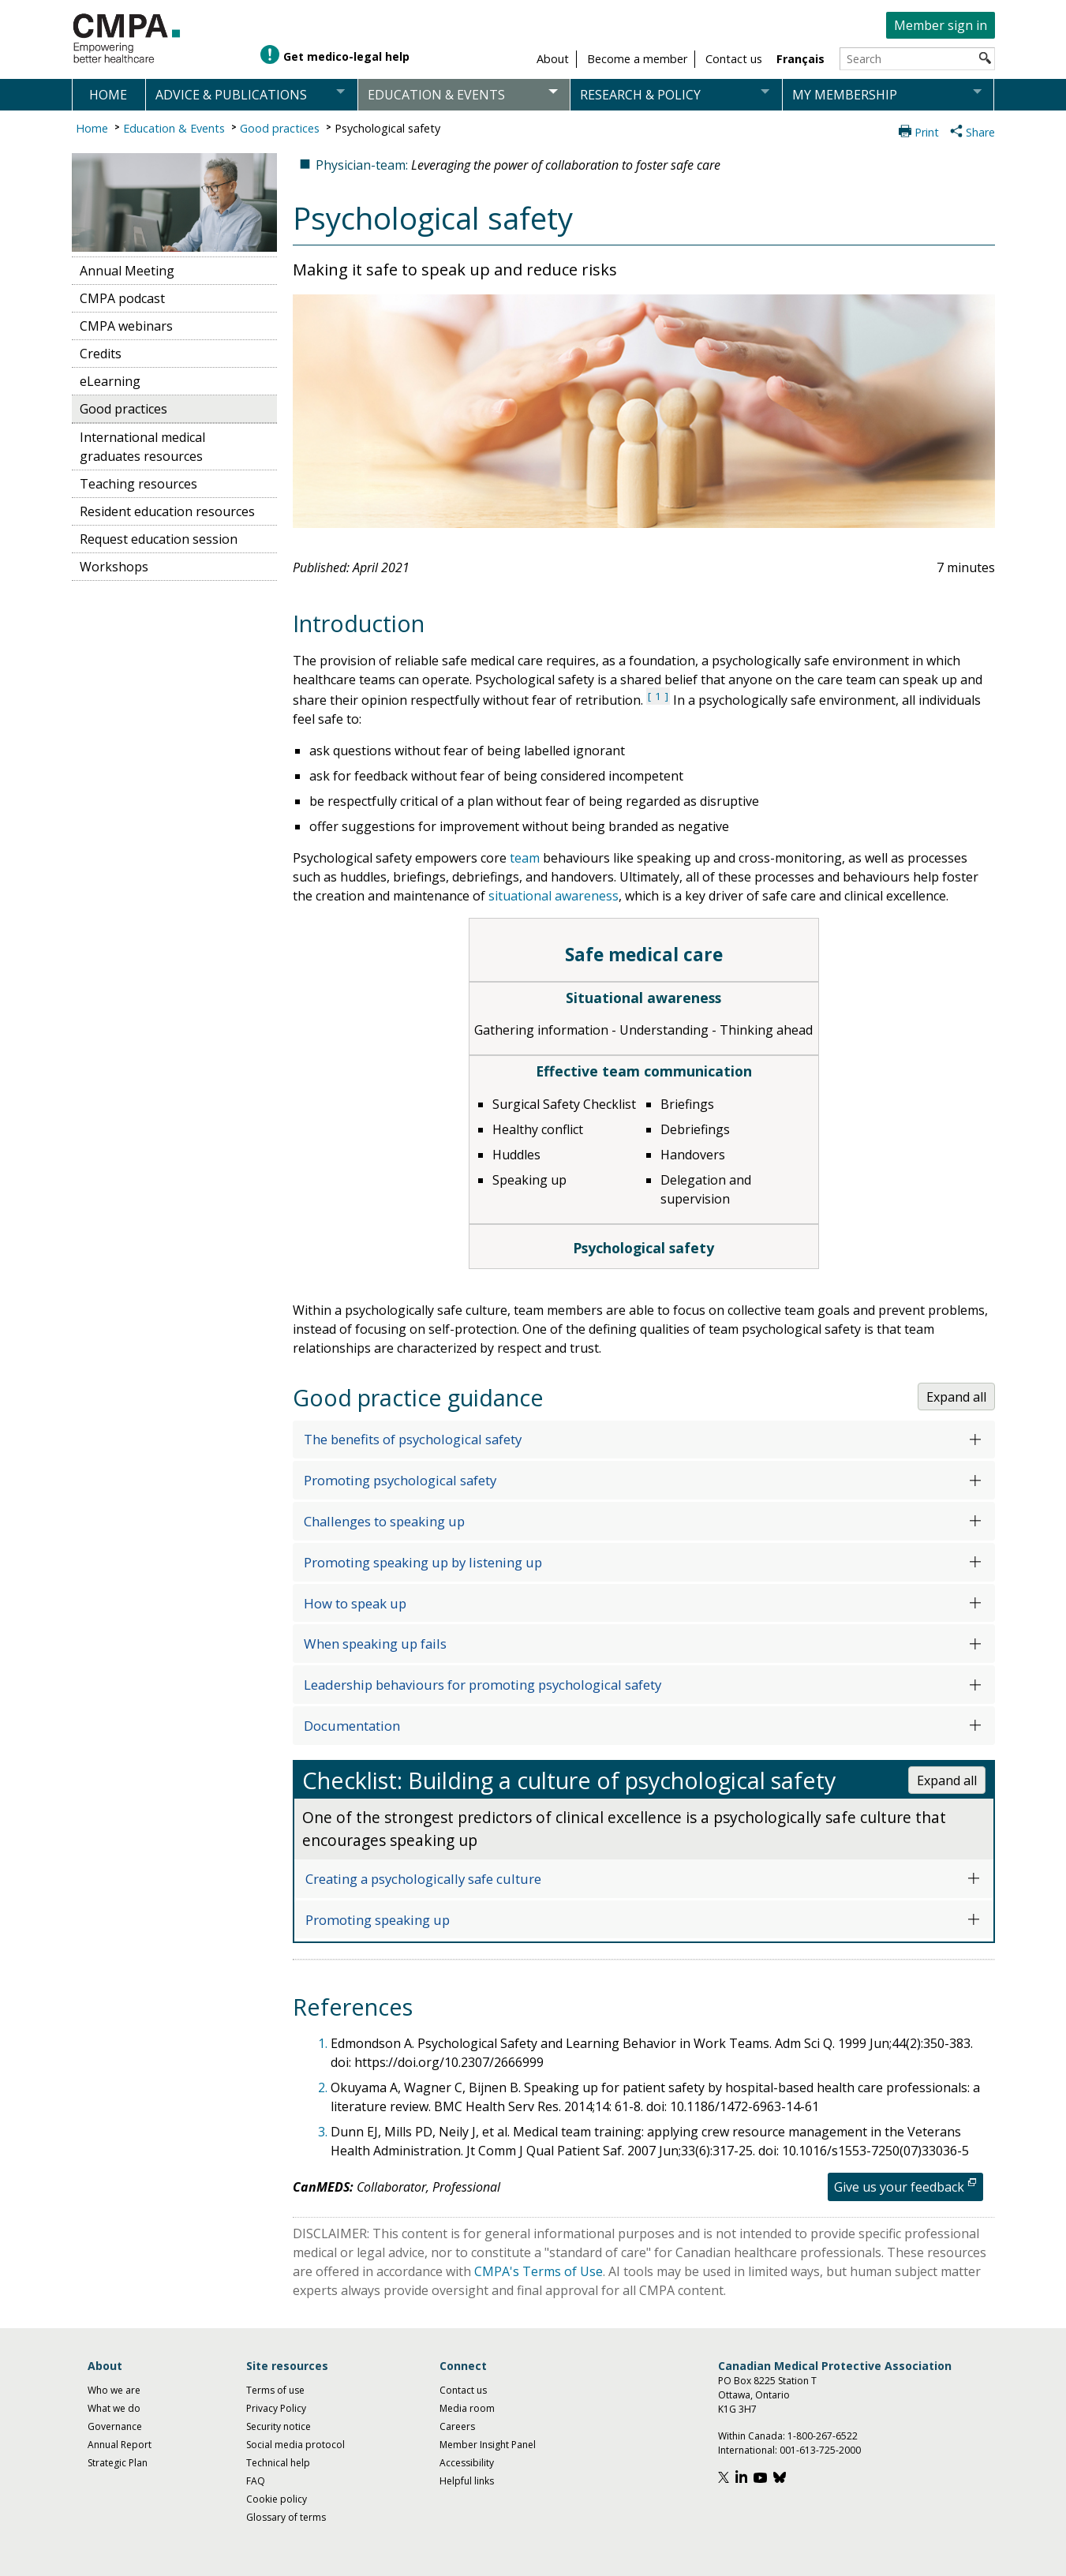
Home (108, 94)
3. (324, 2131)
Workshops (114, 566)
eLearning (110, 381)
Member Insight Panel (487, 2444)
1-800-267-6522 (822, 2436)
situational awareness (553, 895)
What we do (114, 2408)
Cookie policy (276, 2499)
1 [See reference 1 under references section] (658, 696)
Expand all (956, 1397)
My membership (844, 94)
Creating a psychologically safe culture (423, 1879)
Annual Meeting (127, 270)
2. (324, 2087)
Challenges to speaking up (384, 1521)
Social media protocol (295, 2444)
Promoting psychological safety (400, 1480)
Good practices (280, 128)
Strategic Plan (118, 2462)
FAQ (255, 2481)
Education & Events (174, 128)
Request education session (159, 539)
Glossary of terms (286, 2517)
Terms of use (275, 2390)
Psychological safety (387, 128)
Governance (115, 2426)
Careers (457, 2426)
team (525, 858)
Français (800, 58)
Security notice (278, 2426)
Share (980, 132)
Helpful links (466, 2481)
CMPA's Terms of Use (538, 2271)
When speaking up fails (375, 1643)
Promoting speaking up (377, 1920)
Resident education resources (167, 511)
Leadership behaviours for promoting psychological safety (482, 1685)
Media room (467, 2408)
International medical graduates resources (142, 447)
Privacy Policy (276, 2408)
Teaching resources (138, 483)
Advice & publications (231, 94)
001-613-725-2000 (820, 2450)
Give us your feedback (899, 2187)
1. (324, 2043)
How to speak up (355, 1603)
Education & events (436, 94)
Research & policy (640, 94)
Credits (101, 353)
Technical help (278, 2462)
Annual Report (119, 2444)
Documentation (352, 1726)
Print (927, 132)
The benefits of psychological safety (413, 1439)
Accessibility (466, 2462)
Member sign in (940, 25)
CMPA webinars (126, 326)
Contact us (463, 2390)
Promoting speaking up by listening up (423, 1562)
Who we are (114, 2390)
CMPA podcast (122, 298)
